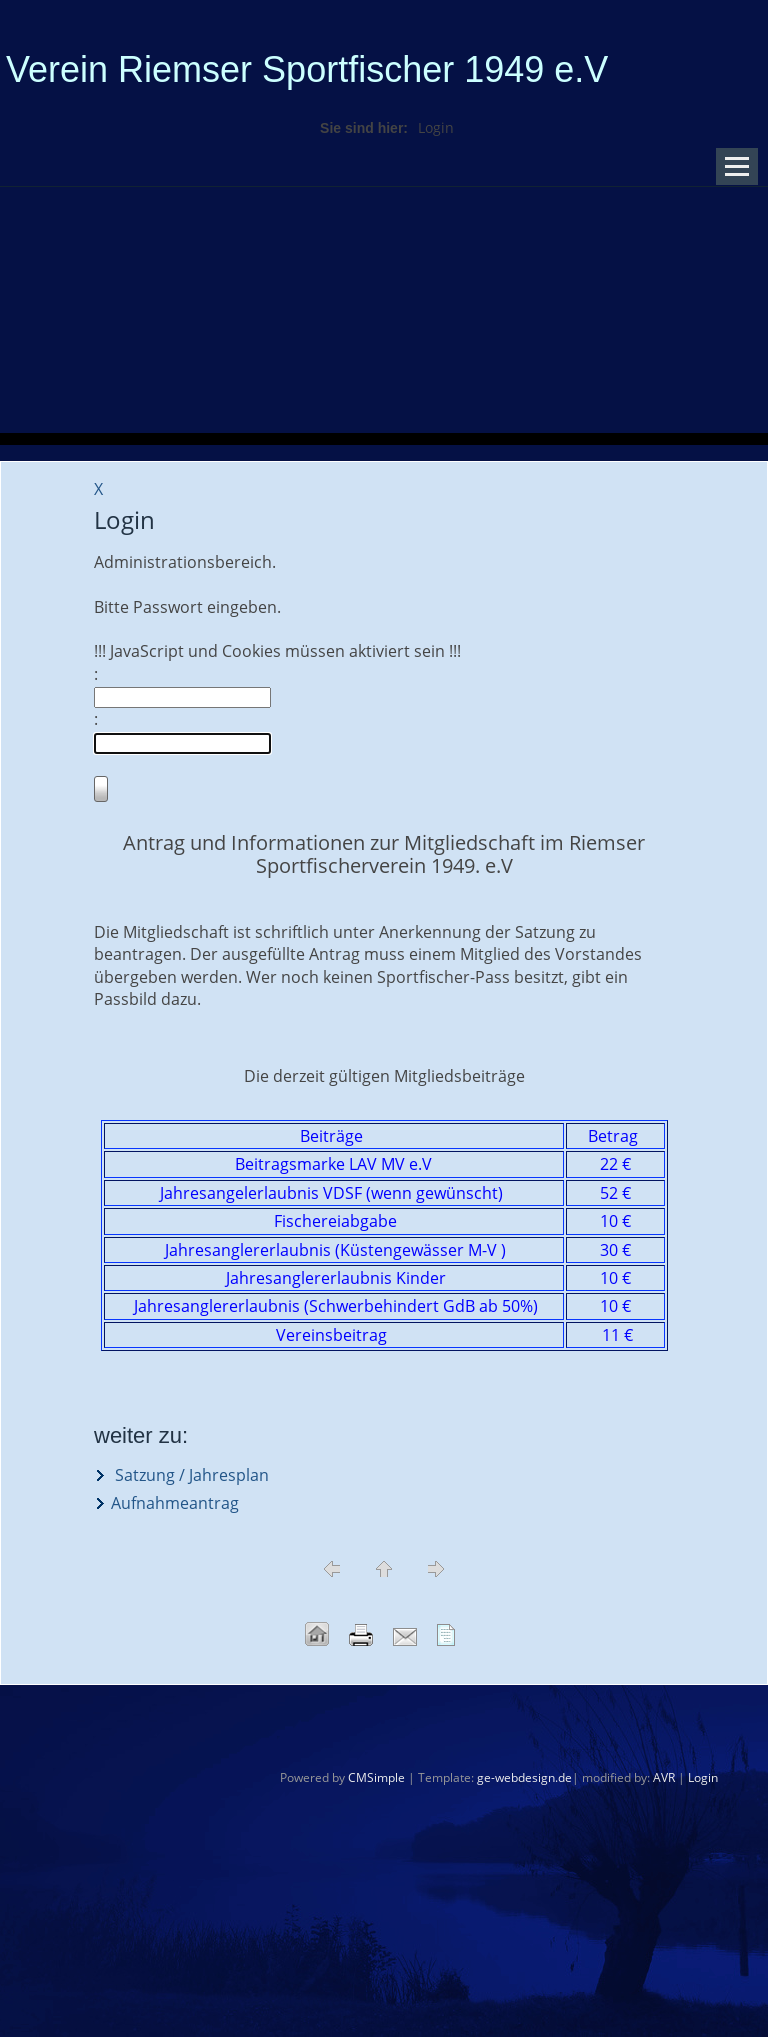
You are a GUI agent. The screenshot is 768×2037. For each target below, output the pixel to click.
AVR (664, 1777)
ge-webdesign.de (524, 1777)
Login (703, 1777)
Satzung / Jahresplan (190, 1475)
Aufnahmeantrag (175, 1503)
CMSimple (376, 1777)
